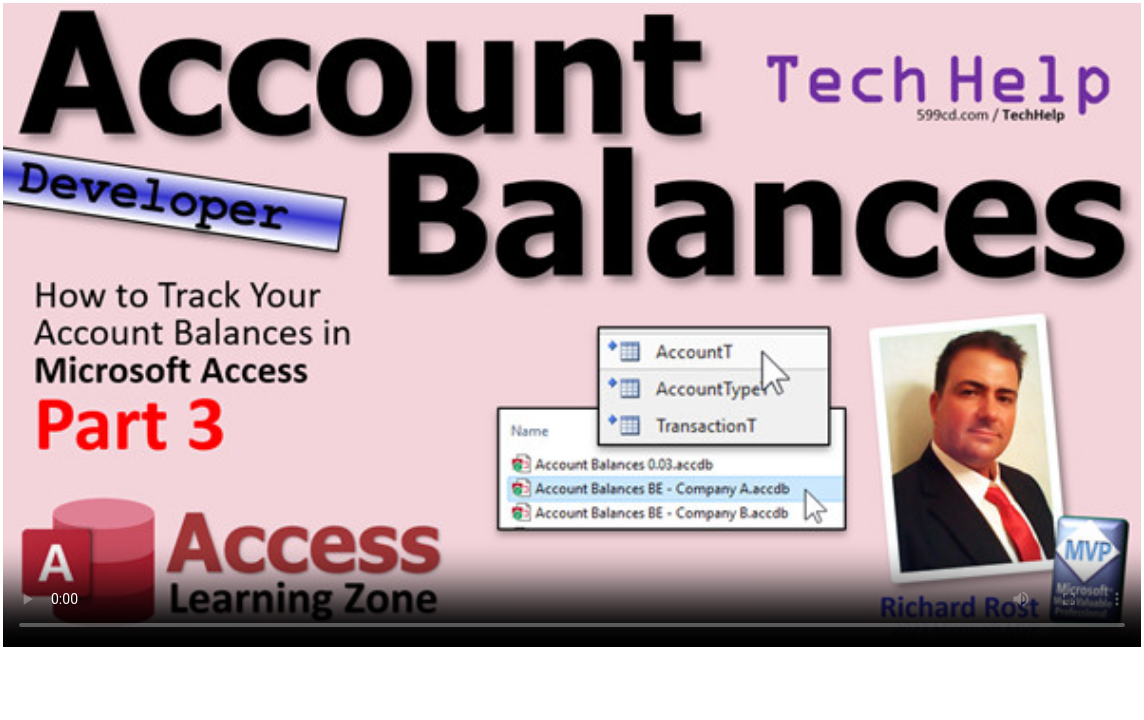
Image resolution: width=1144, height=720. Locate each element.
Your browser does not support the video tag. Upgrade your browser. (572, 325)
